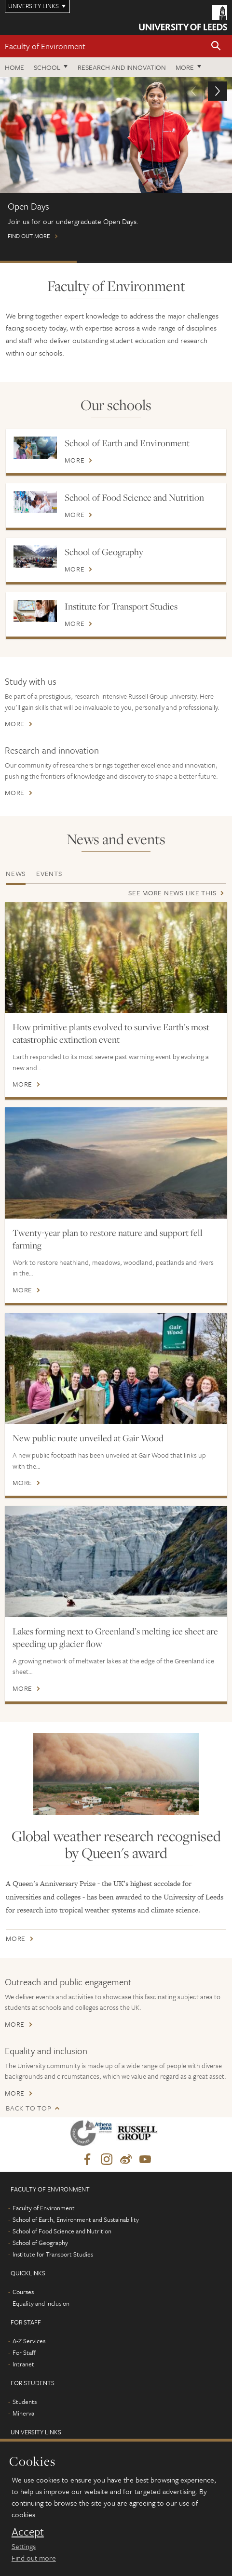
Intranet (23, 2364)
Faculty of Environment (45, 46)
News (16, 873)
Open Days (38, 262)
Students (25, 2401)
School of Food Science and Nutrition (134, 497)
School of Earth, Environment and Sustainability (76, 2219)
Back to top (28, 2108)
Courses (23, 2292)
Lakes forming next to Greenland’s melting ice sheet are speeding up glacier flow (115, 1637)
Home (14, 67)
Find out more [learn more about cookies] (34, 2557)
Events (49, 873)
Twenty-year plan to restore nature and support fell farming (108, 1238)
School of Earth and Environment (127, 443)
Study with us (30, 681)
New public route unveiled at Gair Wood (88, 1438)
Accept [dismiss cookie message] (28, 2531)
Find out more (116, 162)
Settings (24, 2546)
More (185, 67)
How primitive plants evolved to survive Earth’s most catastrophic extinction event (111, 1033)
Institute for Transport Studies (121, 606)
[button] (216, 46)
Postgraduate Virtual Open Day (115, 262)
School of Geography (104, 551)
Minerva (23, 2413)
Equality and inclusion (46, 2050)
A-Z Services (29, 2341)
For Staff (24, 2352)
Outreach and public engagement (68, 1981)
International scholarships (192, 262)
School (47, 67)
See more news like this (172, 893)
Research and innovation (122, 67)
